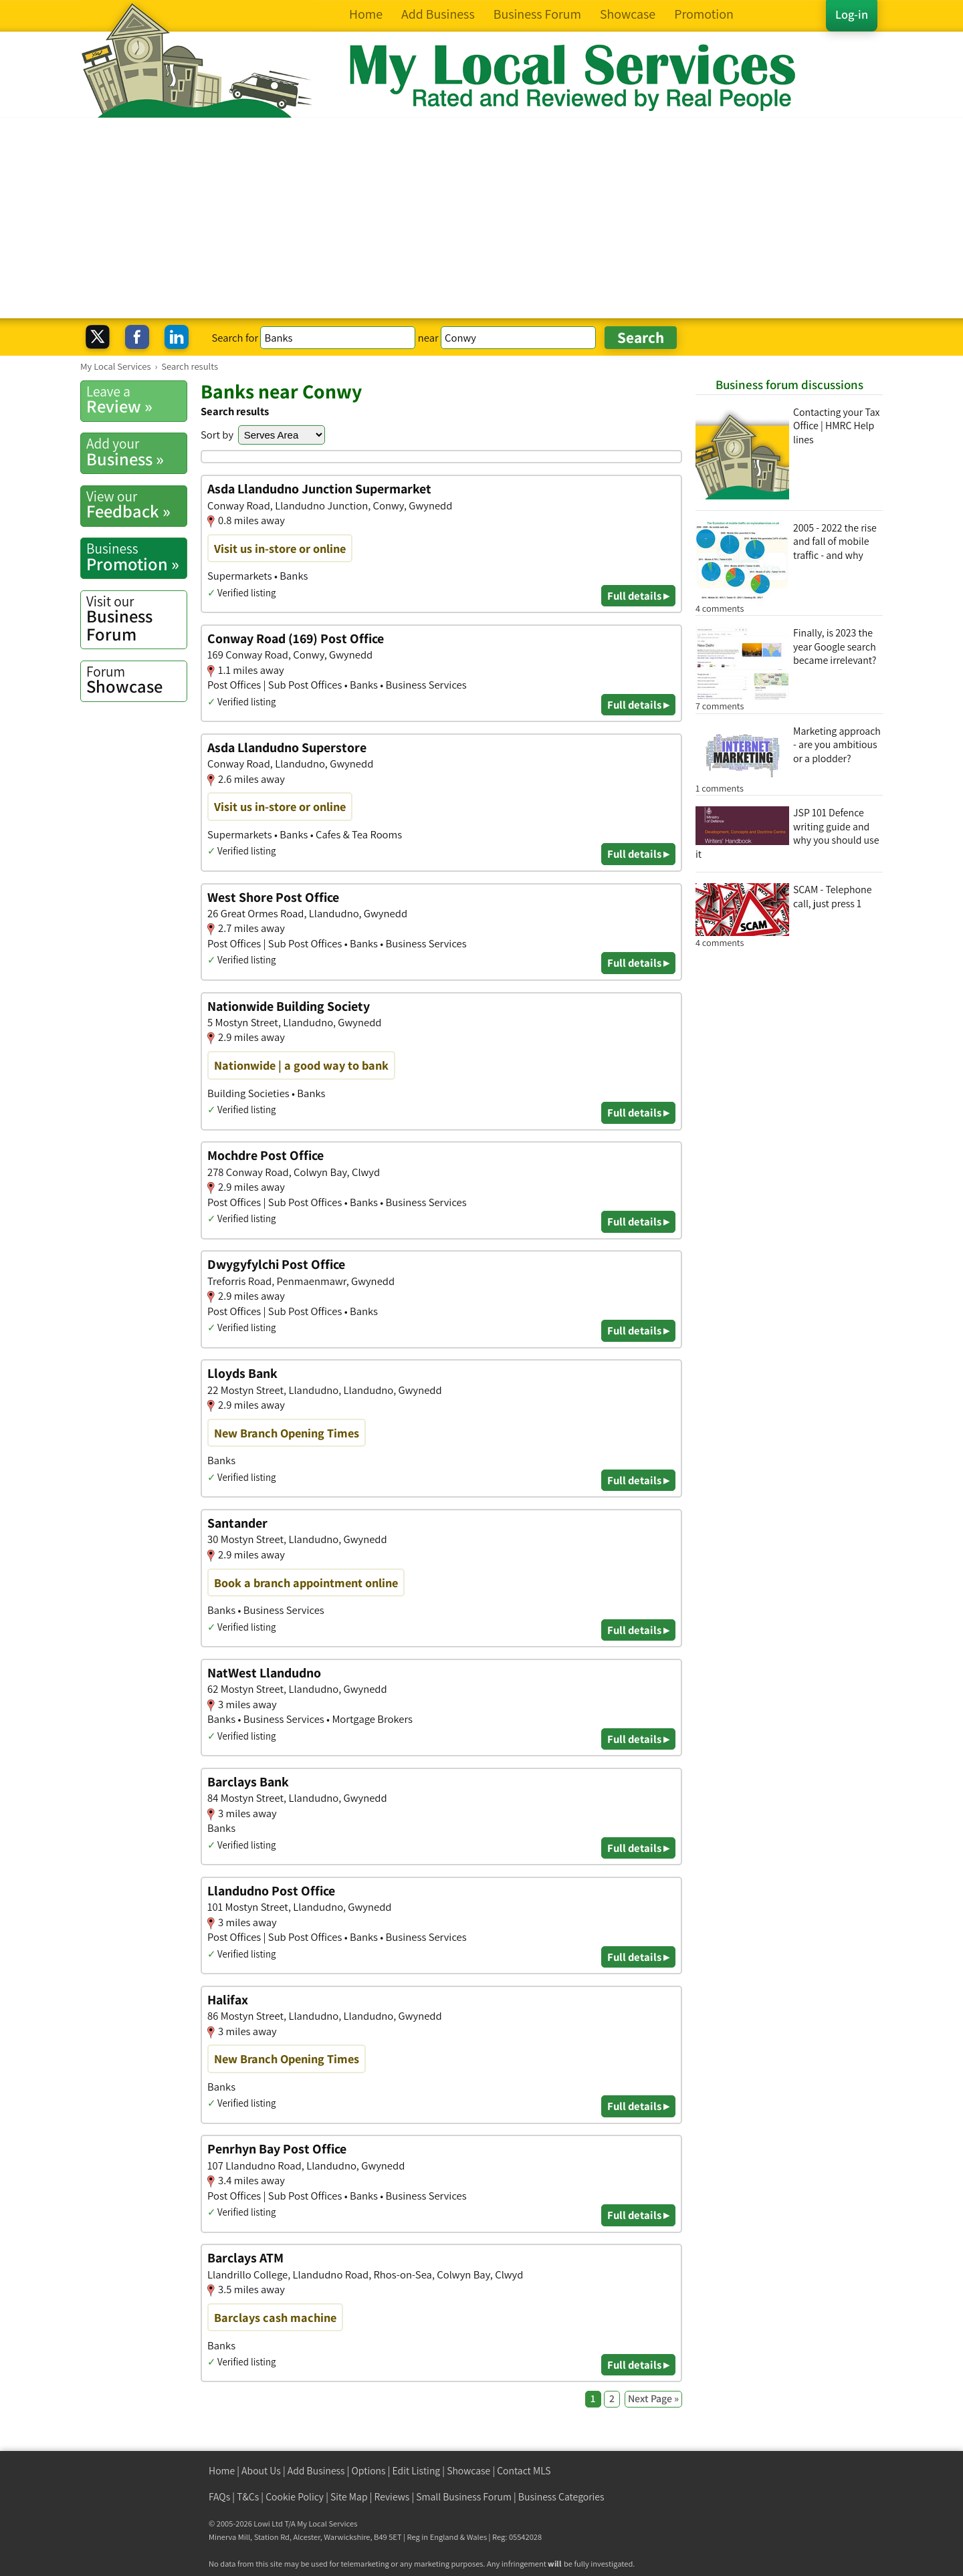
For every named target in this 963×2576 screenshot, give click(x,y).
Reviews (392, 2496)
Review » (136, 400)
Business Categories (561, 2496)
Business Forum (136, 619)
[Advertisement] (481, 218)
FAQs (219, 2496)
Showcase (136, 680)
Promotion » (136, 557)
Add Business (316, 2470)
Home (222, 2470)
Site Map (349, 2496)
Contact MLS (523, 2470)
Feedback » (136, 505)
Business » (136, 452)
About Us (261, 2470)
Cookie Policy (294, 2496)
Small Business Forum (464, 2496)
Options (369, 2470)
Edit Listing (417, 2470)
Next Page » (653, 2398)
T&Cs (248, 2496)
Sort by (217, 434)
